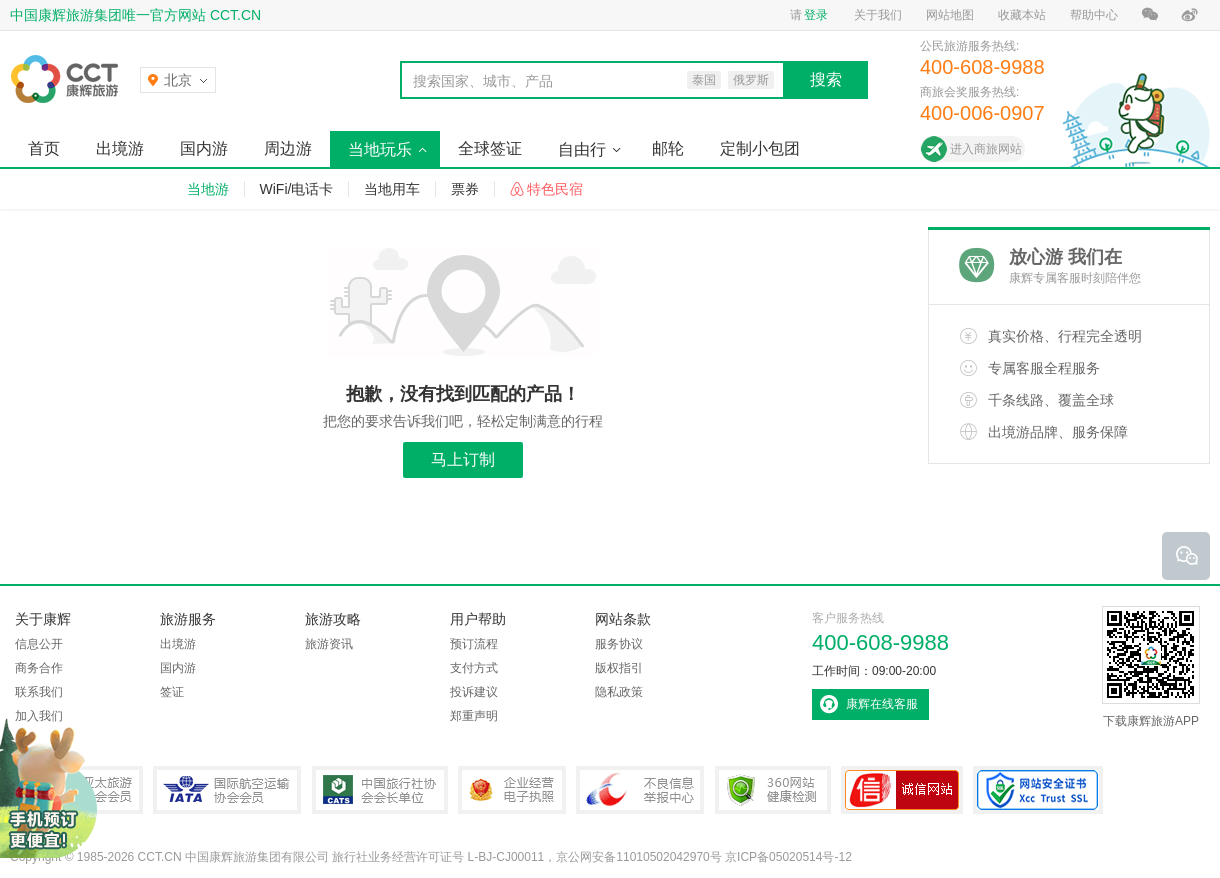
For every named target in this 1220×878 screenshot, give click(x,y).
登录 (816, 15)
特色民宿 (555, 189)
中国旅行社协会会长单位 (380, 790)
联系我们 (39, 692)
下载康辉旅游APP (1151, 667)
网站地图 (950, 15)
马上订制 (463, 459)
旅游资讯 (329, 644)
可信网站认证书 (902, 790)
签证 (172, 692)
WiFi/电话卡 (297, 189)
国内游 (204, 148)
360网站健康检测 (773, 790)
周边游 (288, 148)
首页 (44, 148)
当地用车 (392, 189)
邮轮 (668, 148)
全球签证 (490, 148)
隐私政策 (619, 692)
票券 (465, 189)
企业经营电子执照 (512, 790)
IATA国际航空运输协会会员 (227, 790)
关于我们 (878, 15)
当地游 (208, 189)
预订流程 (474, 644)
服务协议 (619, 644)
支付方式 (474, 668)
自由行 (582, 149)
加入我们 (39, 716)
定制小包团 (760, 148)
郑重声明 (474, 716)
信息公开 (39, 644)
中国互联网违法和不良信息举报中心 (640, 790)
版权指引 (619, 668)
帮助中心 (1094, 15)
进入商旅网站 (986, 149)
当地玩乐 (380, 149)
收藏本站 (1022, 15)
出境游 (120, 148)
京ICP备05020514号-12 (788, 857)
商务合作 (39, 668)
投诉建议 (474, 692)
